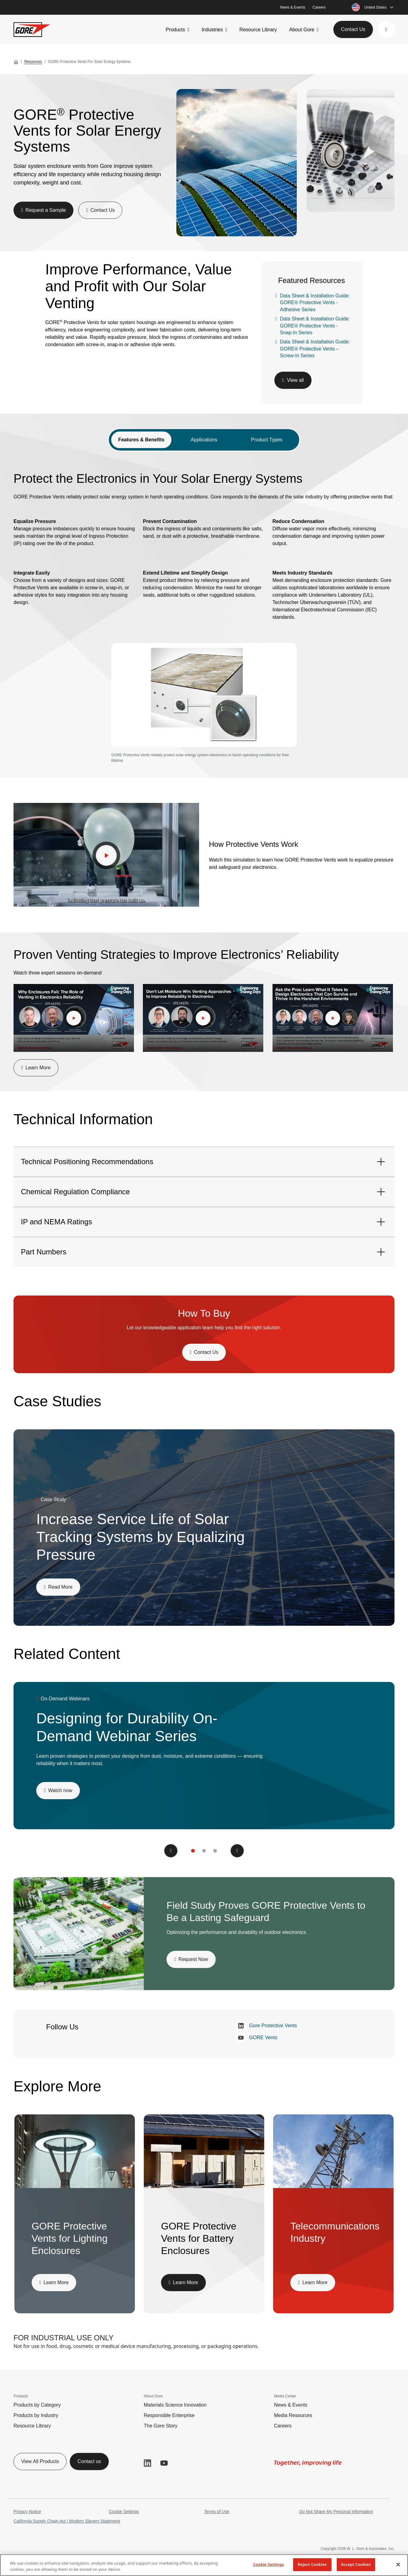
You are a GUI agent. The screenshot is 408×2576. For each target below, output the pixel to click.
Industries (212, 29)
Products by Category (37, 2404)
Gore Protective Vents (266, 2025)
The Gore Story (160, 2425)
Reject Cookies (312, 2564)
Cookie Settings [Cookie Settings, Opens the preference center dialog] (268, 2564)
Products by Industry (36, 2415)
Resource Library (258, 29)
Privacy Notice (27, 2511)
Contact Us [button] (353, 29)
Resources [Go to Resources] (33, 62)
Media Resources (293, 2415)
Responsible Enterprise (169, 2415)
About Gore (301, 29)
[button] (386, 29)
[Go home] (16, 62)
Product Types (266, 439)
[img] (236, 162)
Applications (204, 439)
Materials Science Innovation (175, 2404)
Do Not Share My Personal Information (336, 2511)
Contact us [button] (89, 2461)
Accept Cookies (356, 2564)
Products (175, 29)
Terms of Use (216, 2511)
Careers (319, 7)
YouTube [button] (164, 2463)
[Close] (398, 2564)
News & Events (292, 7)
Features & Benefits (141, 439)
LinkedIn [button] (147, 2463)
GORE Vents (256, 2037)
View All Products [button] (40, 2461)
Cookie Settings (124, 2511)
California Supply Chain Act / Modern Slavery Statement (67, 2521)
